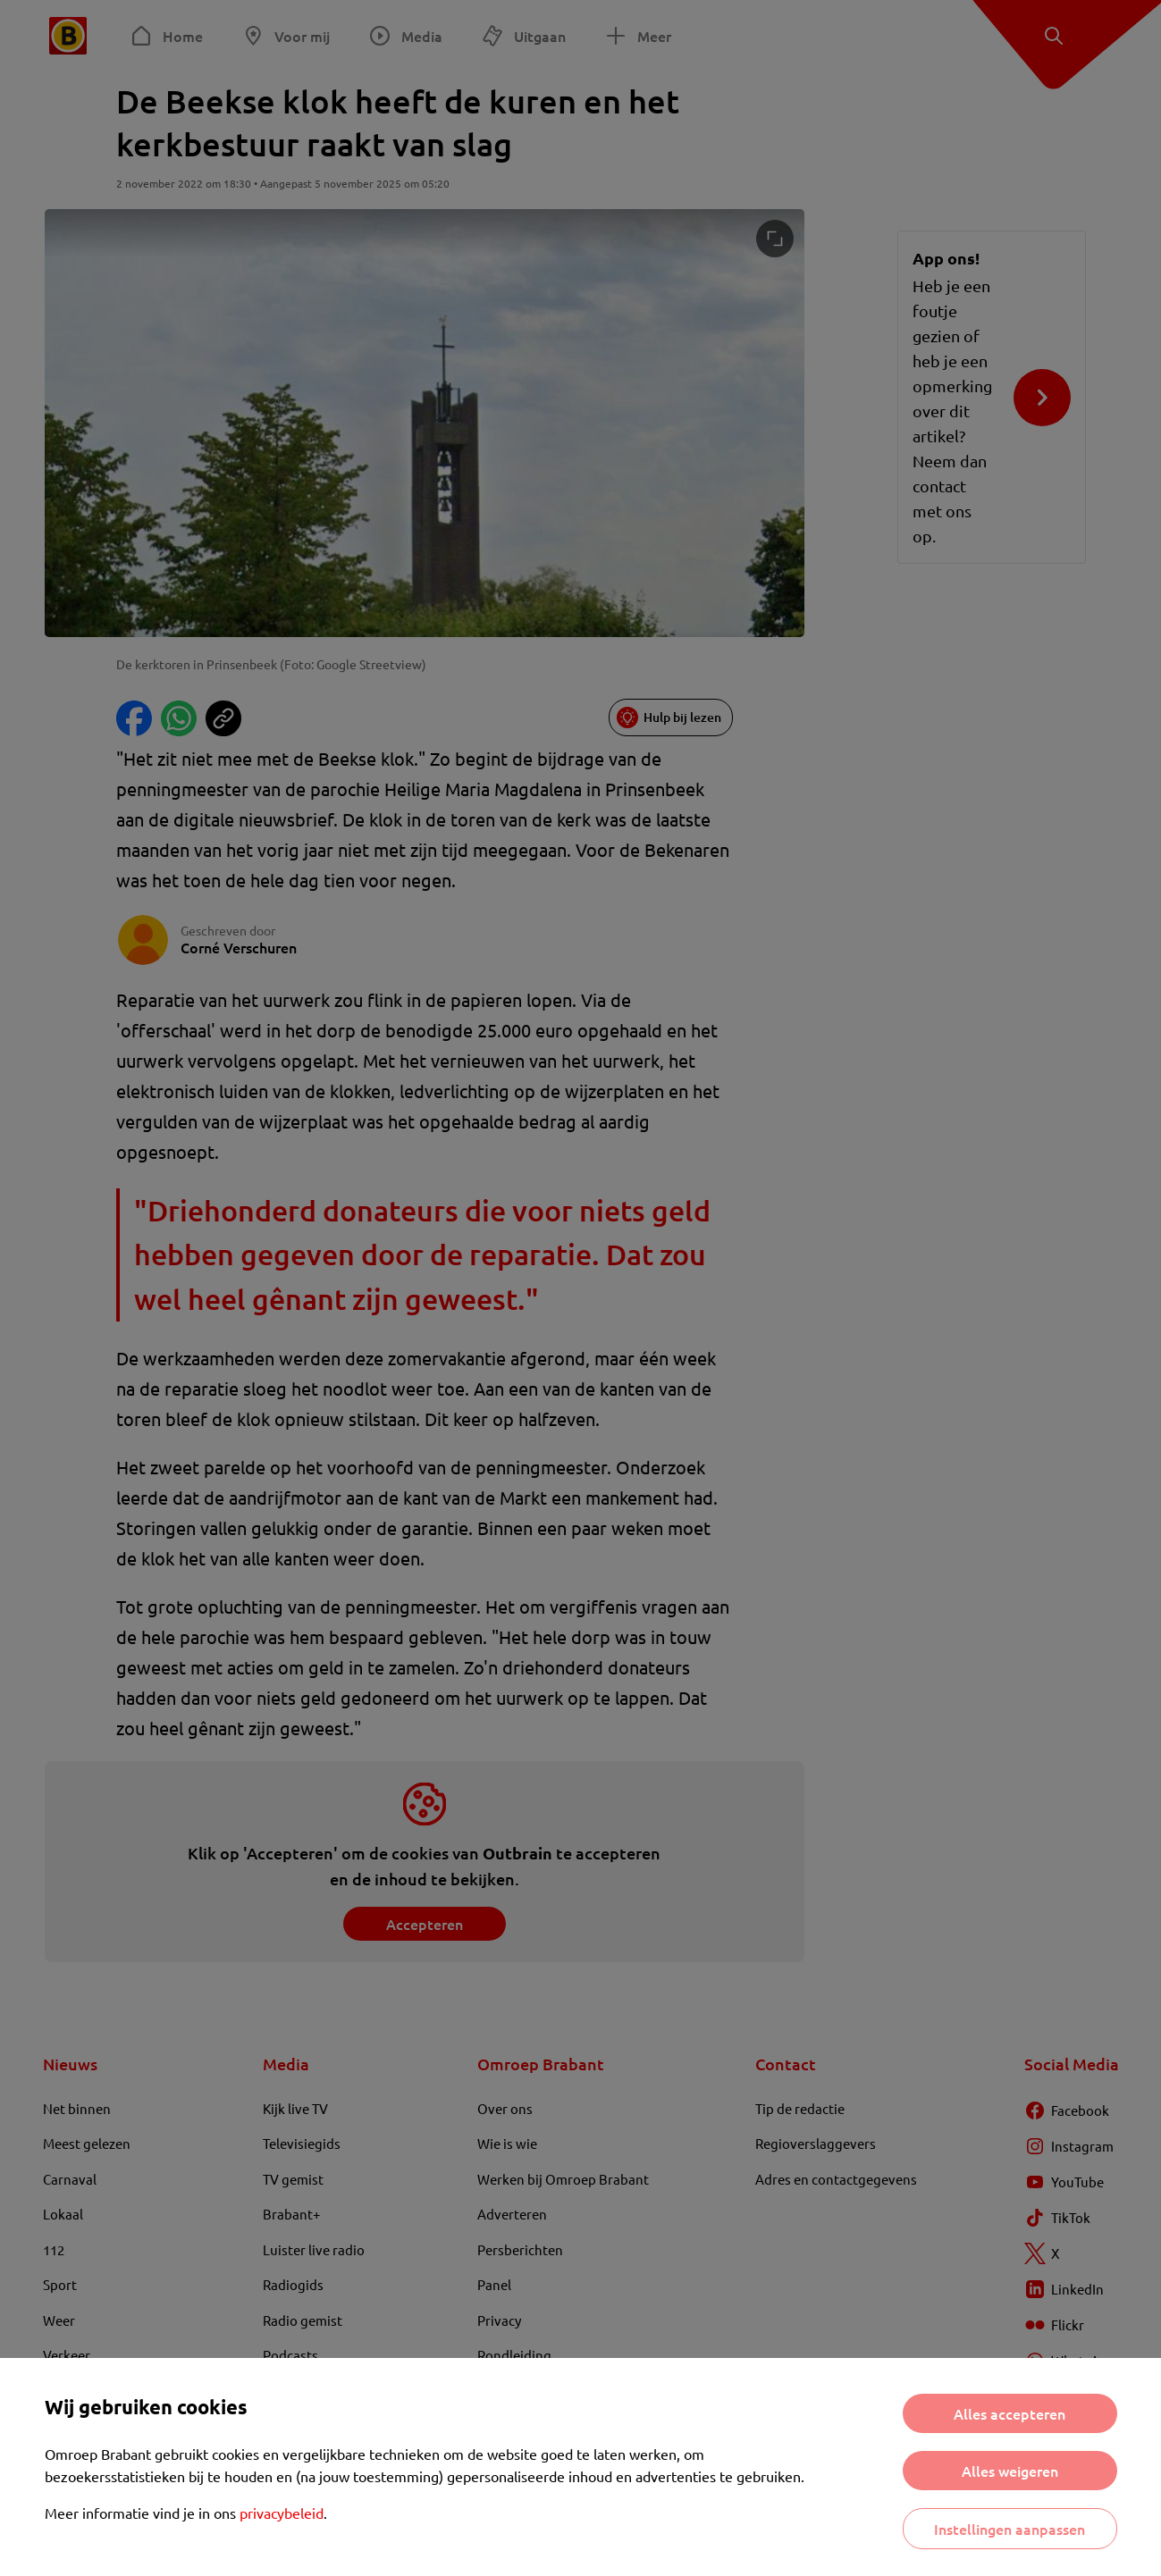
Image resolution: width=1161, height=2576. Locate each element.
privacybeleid (282, 2512)
